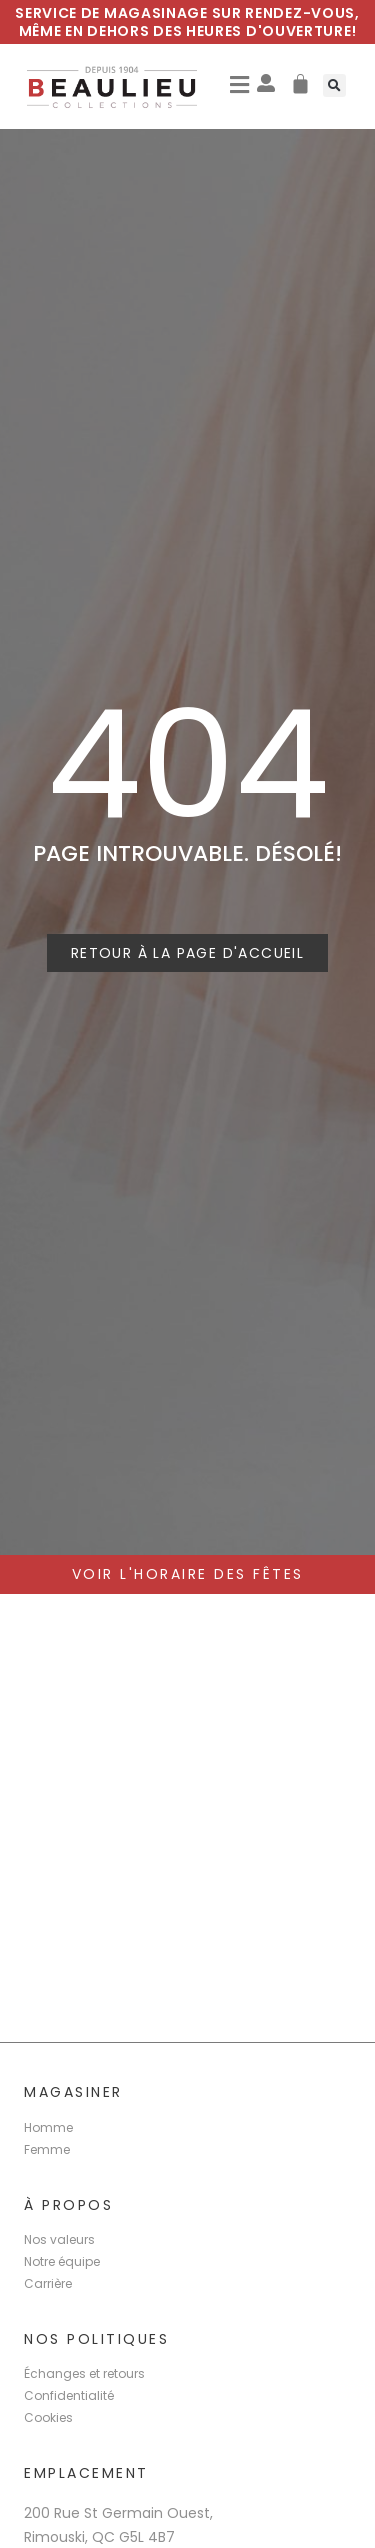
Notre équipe (62, 2261)
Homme (48, 2127)
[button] (239, 86)
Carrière (48, 2283)
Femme (47, 2149)
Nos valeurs (59, 2239)
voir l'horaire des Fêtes (188, 1574)
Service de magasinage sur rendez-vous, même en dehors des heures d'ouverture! (187, 22)
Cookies (48, 2417)
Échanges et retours (84, 2373)
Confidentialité (69, 2395)
